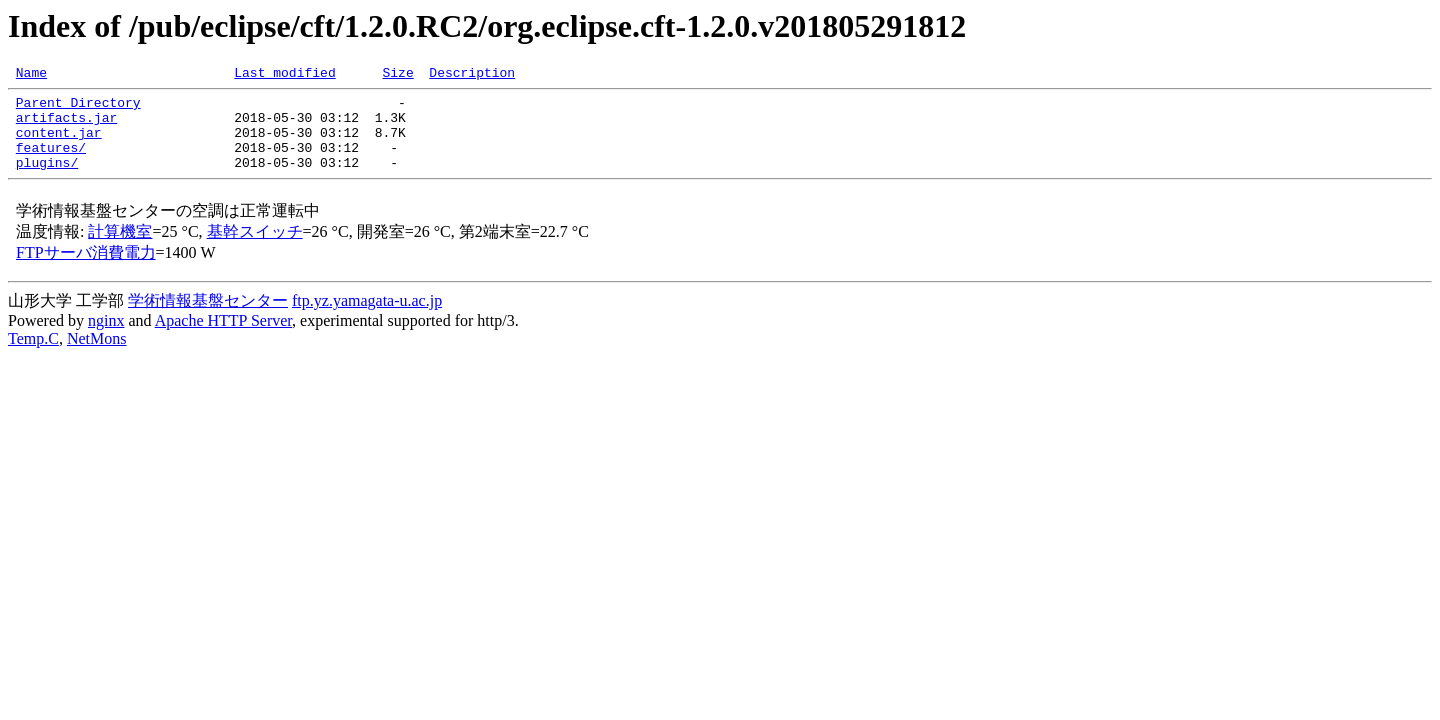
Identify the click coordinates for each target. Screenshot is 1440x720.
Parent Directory (78, 108)
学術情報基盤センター (208, 318)
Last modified (284, 75)
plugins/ (47, 180)
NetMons (97, 356)
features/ (51, 162)
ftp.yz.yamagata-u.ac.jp (367, 318)
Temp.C (33, 356)
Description (472, 75)
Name (31, 75)
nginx (106, 338)
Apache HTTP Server (223, 338)
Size (397, 75)
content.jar (59, 144)
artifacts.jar (66, 126)
